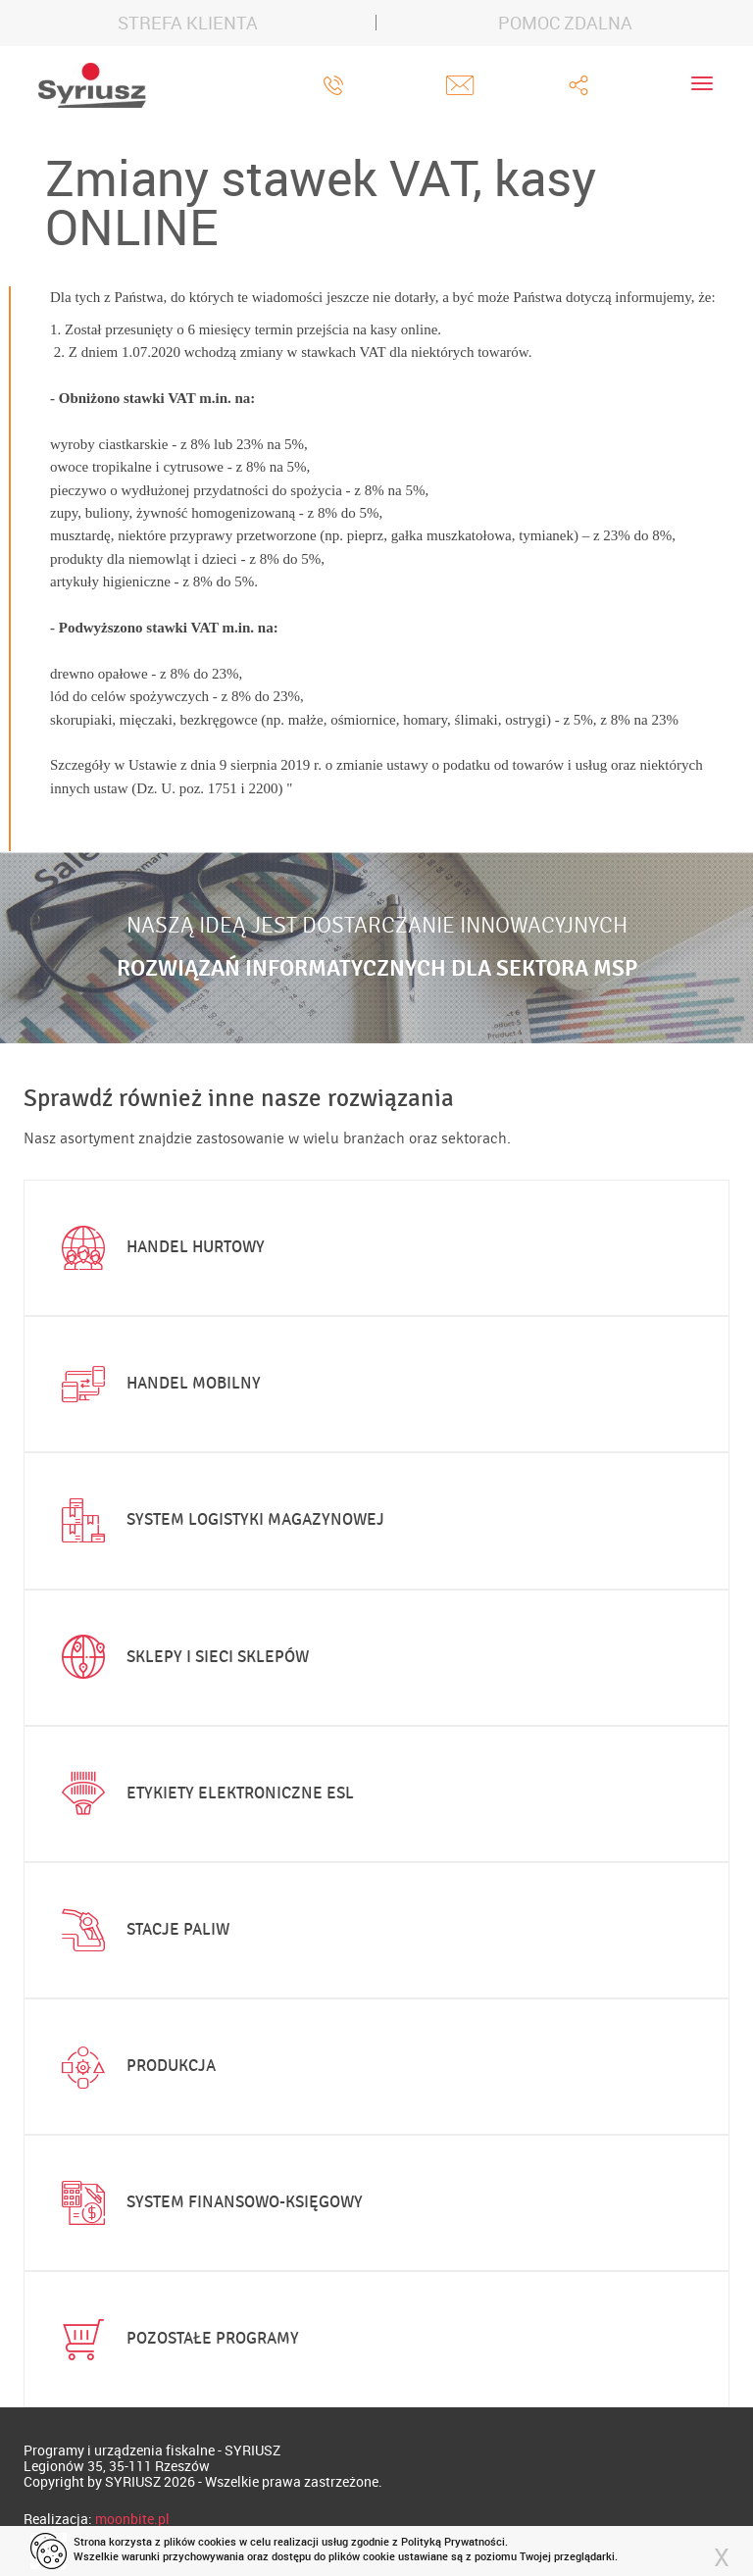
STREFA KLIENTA (188, 22)
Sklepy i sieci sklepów (181, 1657)
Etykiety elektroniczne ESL (203, 1793)
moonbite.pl (132, 2518)
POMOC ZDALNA (565, 22)
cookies (217, 2541)
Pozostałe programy (176, 2339)
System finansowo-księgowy (208, 2203)
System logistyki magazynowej (218, 1520)
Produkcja (134, 2067)
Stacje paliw (141, 1929)
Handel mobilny (157, 1384)
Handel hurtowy (159, 1248)
